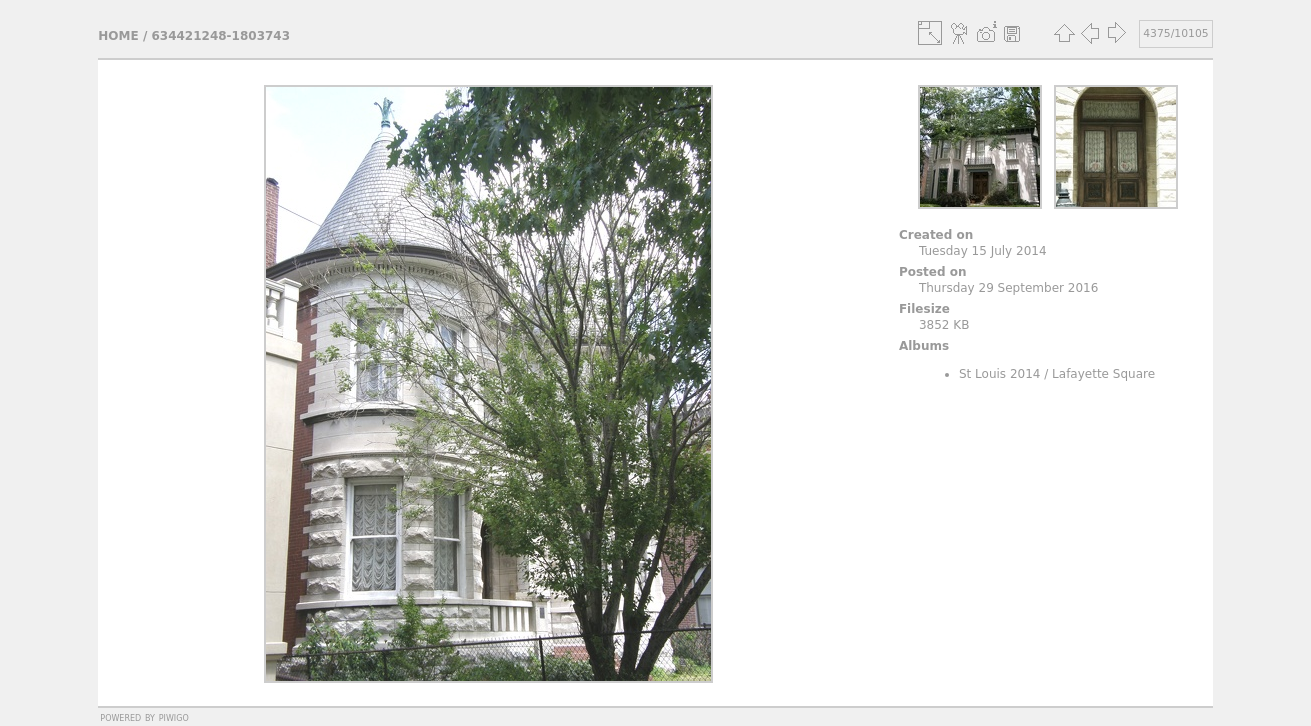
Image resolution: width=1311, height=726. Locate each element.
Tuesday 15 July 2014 (983, 251)
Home (118, 36)
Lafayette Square (1103, 374)
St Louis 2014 (1000, 374)
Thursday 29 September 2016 (1008, 288)
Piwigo (174, 717)
